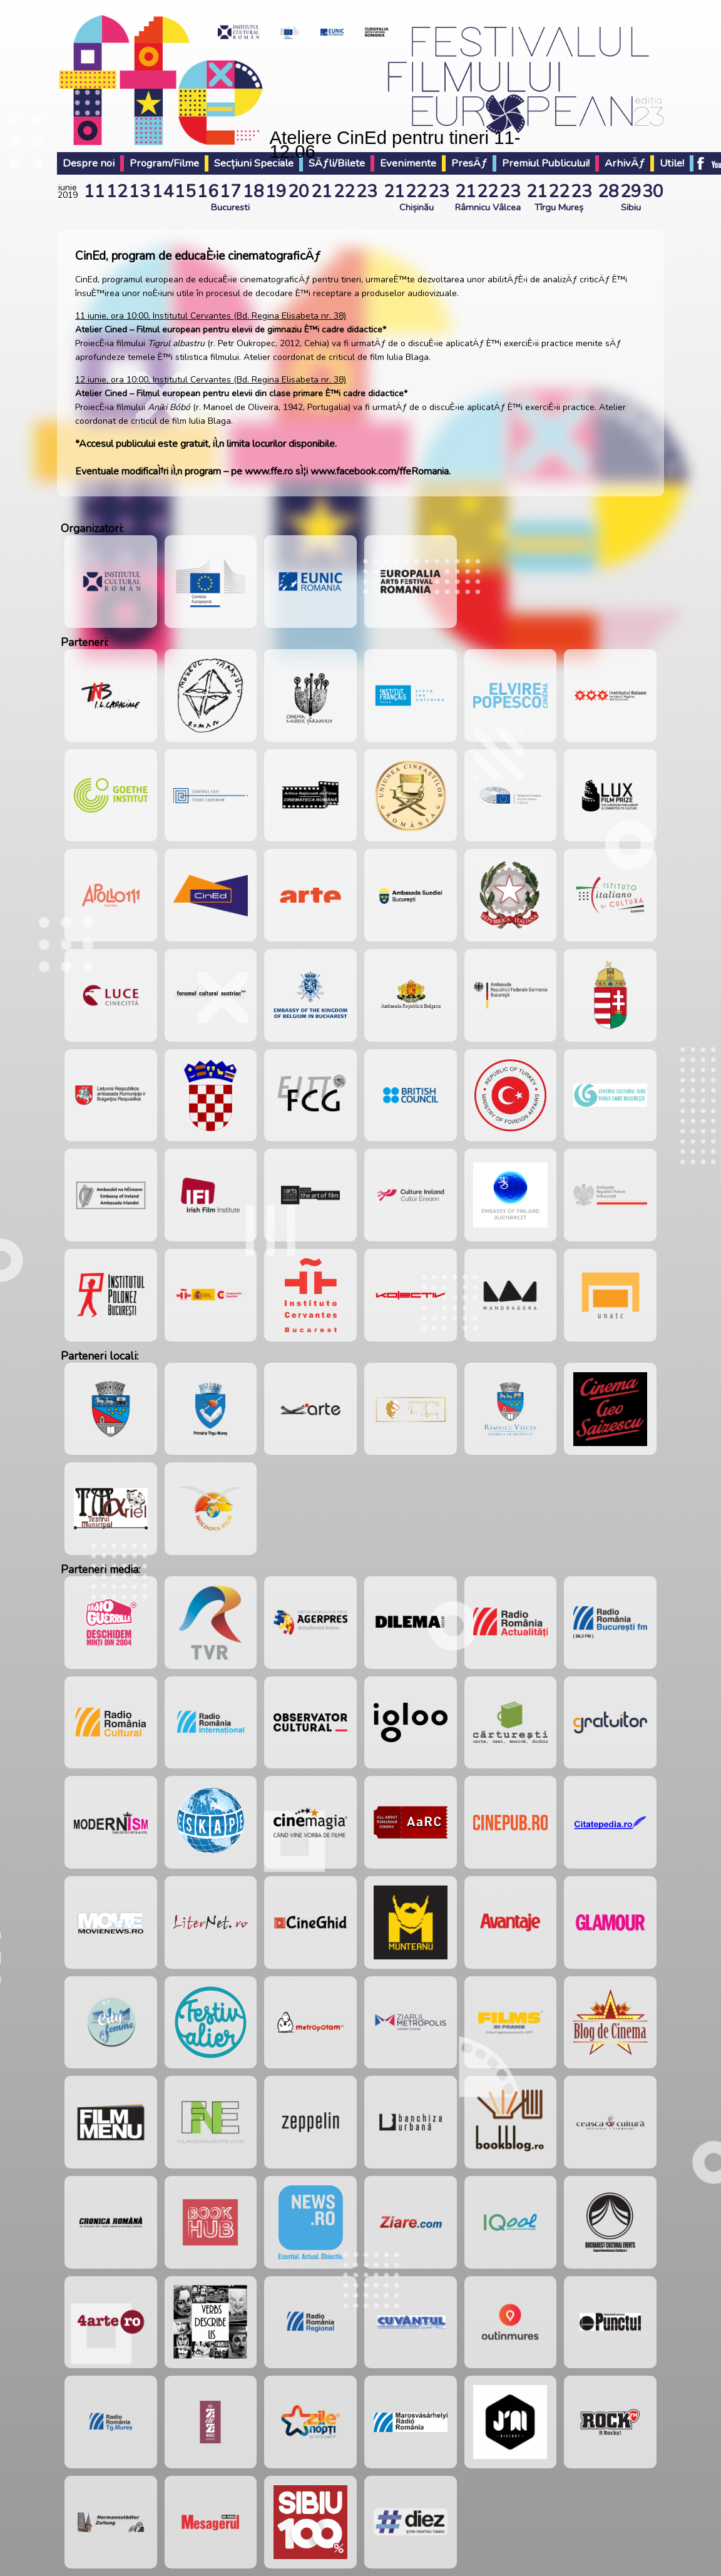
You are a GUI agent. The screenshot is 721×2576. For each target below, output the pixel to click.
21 (321, 191)
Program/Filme (164, 163)
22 (344, 191)
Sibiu (631, 207)
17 (230, 191)
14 (162, 191)
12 (117, 191)
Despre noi (89, 163)
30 (652, 191)
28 (608, 191)
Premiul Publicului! (546, 163)
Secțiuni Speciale (254, 163)
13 (139, 191)
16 (207, 191)
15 (185, 191)
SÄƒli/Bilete (337, 163)
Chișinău (416, 207)
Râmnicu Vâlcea (488, 207)
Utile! (672, 163)
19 (276, 191)
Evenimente (408, 163)
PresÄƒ (469, 163)
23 (366, 191)
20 (298, 191)
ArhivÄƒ (625, 163)
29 (631, 191)
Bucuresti (230, 207)
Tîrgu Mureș (558, 207)
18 (253, 191)
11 (94, 191)
